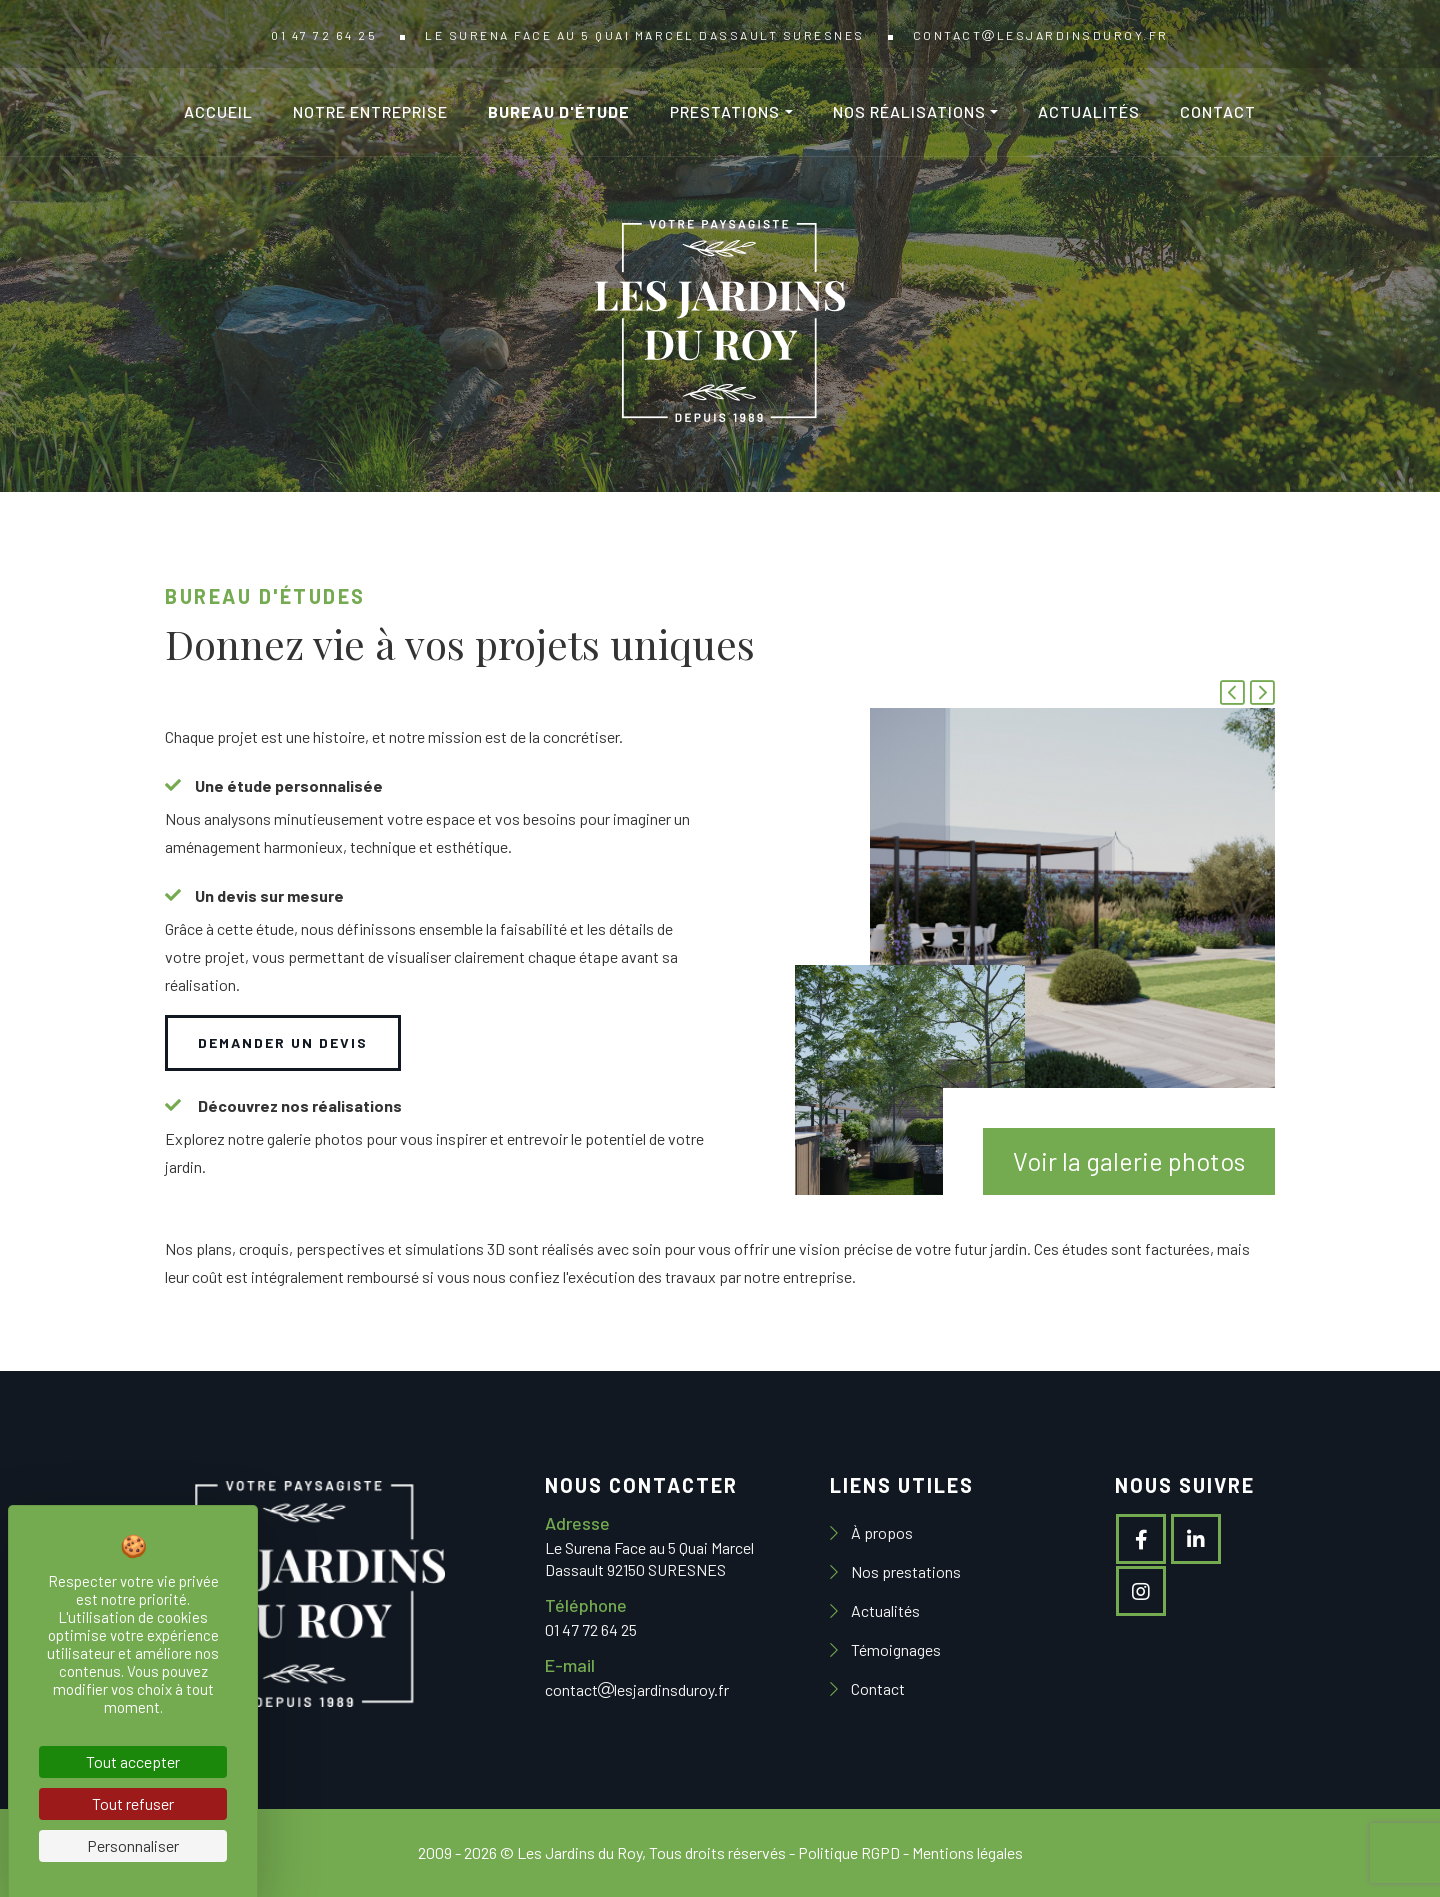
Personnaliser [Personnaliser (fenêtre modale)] (133, 1845)
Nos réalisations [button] (909, 111)
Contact (1218, 111)
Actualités (1089, 111)
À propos (880, 1532)
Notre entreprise (370, 111)
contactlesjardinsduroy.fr (1041, 35)
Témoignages (894, 1649)
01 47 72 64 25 (324, 35)
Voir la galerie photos (1129, 1161)
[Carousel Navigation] (1245, 694)
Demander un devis (283, 1042)
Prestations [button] (725, 111)
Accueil (218, 111)
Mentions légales (967, 1852)
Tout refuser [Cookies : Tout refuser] (133, 1803)
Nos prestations (904, 1571)
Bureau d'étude (559, 111)
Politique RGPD (849, 1852)
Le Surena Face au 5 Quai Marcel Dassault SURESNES (645, 35)
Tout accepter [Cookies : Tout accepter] (133, 1761)
